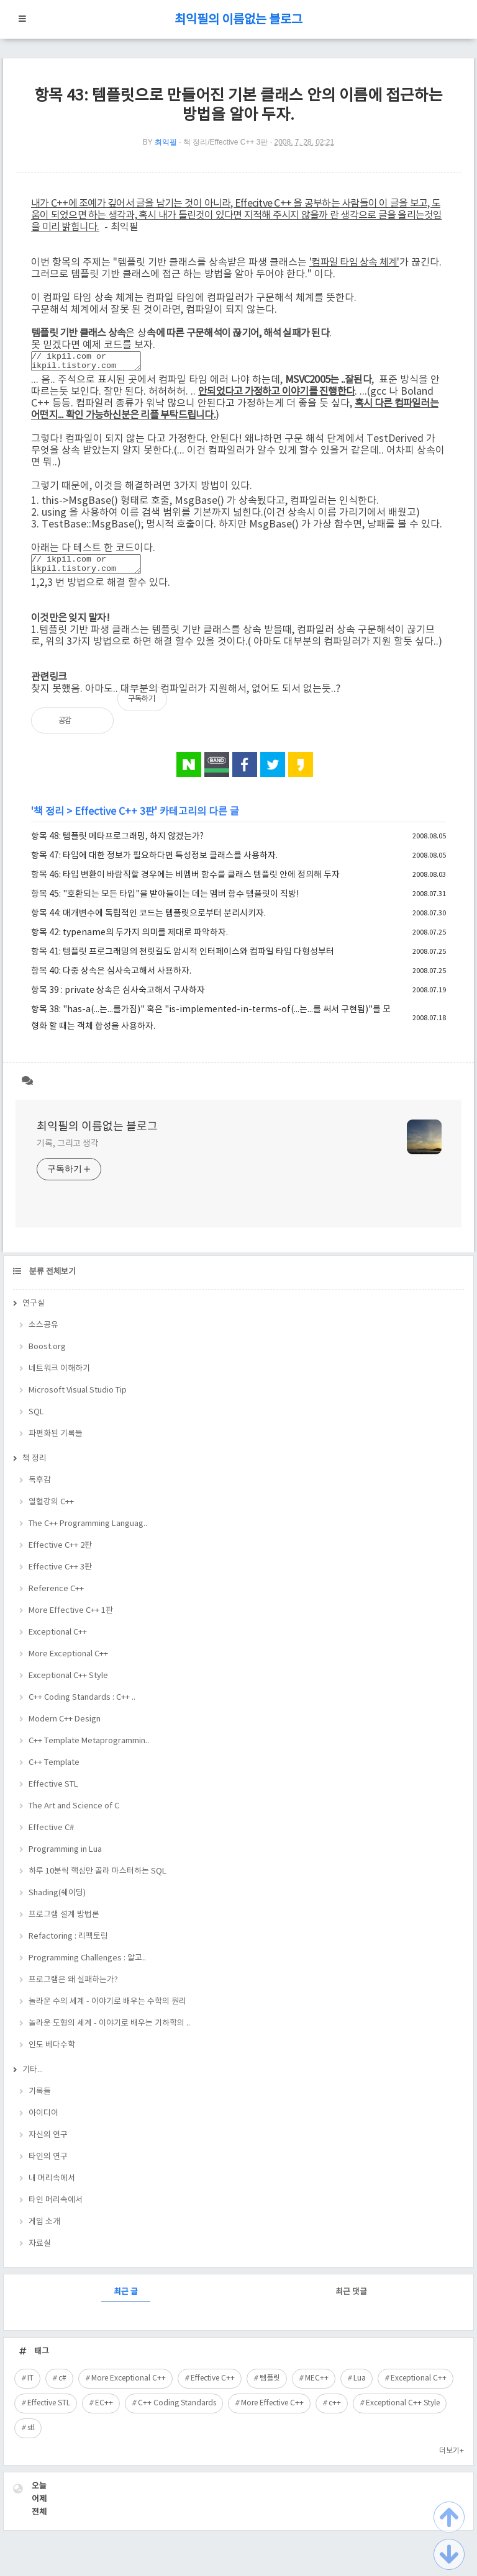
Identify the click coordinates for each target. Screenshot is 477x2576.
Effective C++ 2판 (60, 1553)
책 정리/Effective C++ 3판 (225, 142)
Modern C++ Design (65, 1726)
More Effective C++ (272, 2411)
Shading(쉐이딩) (57, 1900)
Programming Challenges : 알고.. (87, 1965)
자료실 (40, 2251)
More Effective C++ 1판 (71, 1618)
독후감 (40, 1487)
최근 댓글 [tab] (351, 2299)
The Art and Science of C (74, 1813)
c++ (335, 2411)
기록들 (40, 2099)
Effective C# (51, 1835)
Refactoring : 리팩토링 (68, 1944)
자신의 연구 (48, 2142)
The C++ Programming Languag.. (88, 1531)
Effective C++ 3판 (115, 819)
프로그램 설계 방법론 (64, 1922)
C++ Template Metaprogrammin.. (89, 1748)
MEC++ (317, 2386)
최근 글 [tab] (126, 2299)
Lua (359, 2386)
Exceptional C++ (58, 1640)
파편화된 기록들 (56, 1441)
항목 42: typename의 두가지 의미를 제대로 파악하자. (129, 940)
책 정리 (49, 819)
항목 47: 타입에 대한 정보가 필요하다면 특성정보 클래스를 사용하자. (154, 863)
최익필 (166, 142)
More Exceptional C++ (68, 1661)
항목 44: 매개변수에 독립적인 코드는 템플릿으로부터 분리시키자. (148, 921)
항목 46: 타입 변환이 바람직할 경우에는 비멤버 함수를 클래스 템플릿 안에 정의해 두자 (185, 882)
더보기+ (451, 2458)
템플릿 (270, 2386)
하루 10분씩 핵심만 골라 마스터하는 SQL (97, 1878)
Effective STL (53, 1792)
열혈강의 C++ (51, 1509)
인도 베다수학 (52, 2052)
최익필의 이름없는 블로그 (238, 20)
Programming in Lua (65, 1857)
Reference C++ (56, 1596)
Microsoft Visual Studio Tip (78, 1397)
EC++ (104, 2411)
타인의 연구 (48, 2164)
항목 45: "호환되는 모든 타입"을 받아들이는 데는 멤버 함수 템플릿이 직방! (165, 902)
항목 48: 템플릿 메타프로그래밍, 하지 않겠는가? (117, 844)
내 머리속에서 (52, 2186)
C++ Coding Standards (177, 2411)
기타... (32, 2077)
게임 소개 (44, 2229)
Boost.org (47, 1354)
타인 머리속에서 (56, 2207)
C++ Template (54, 1770)
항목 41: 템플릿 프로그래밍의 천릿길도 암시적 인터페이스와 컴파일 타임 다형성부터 (182, 959)
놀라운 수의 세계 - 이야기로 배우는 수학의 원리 (107, 2009)
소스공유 (43, 1332)
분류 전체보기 (51, 1279)
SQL (36, 1419)
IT (30, 2386)
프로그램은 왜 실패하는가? (73, 1987)
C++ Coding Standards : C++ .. (82, 1705)
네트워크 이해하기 (59, 1376)
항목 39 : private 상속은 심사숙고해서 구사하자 (118, 998)
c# (62, 2386)
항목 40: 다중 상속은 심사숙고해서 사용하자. (111, 979)
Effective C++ (213, 2386)
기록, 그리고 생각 (68, 1151)
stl (31, 2435)
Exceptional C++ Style (68, 1683)
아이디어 (43, 2120)
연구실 (33, 1311)
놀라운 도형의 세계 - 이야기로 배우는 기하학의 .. (109, 2030)
